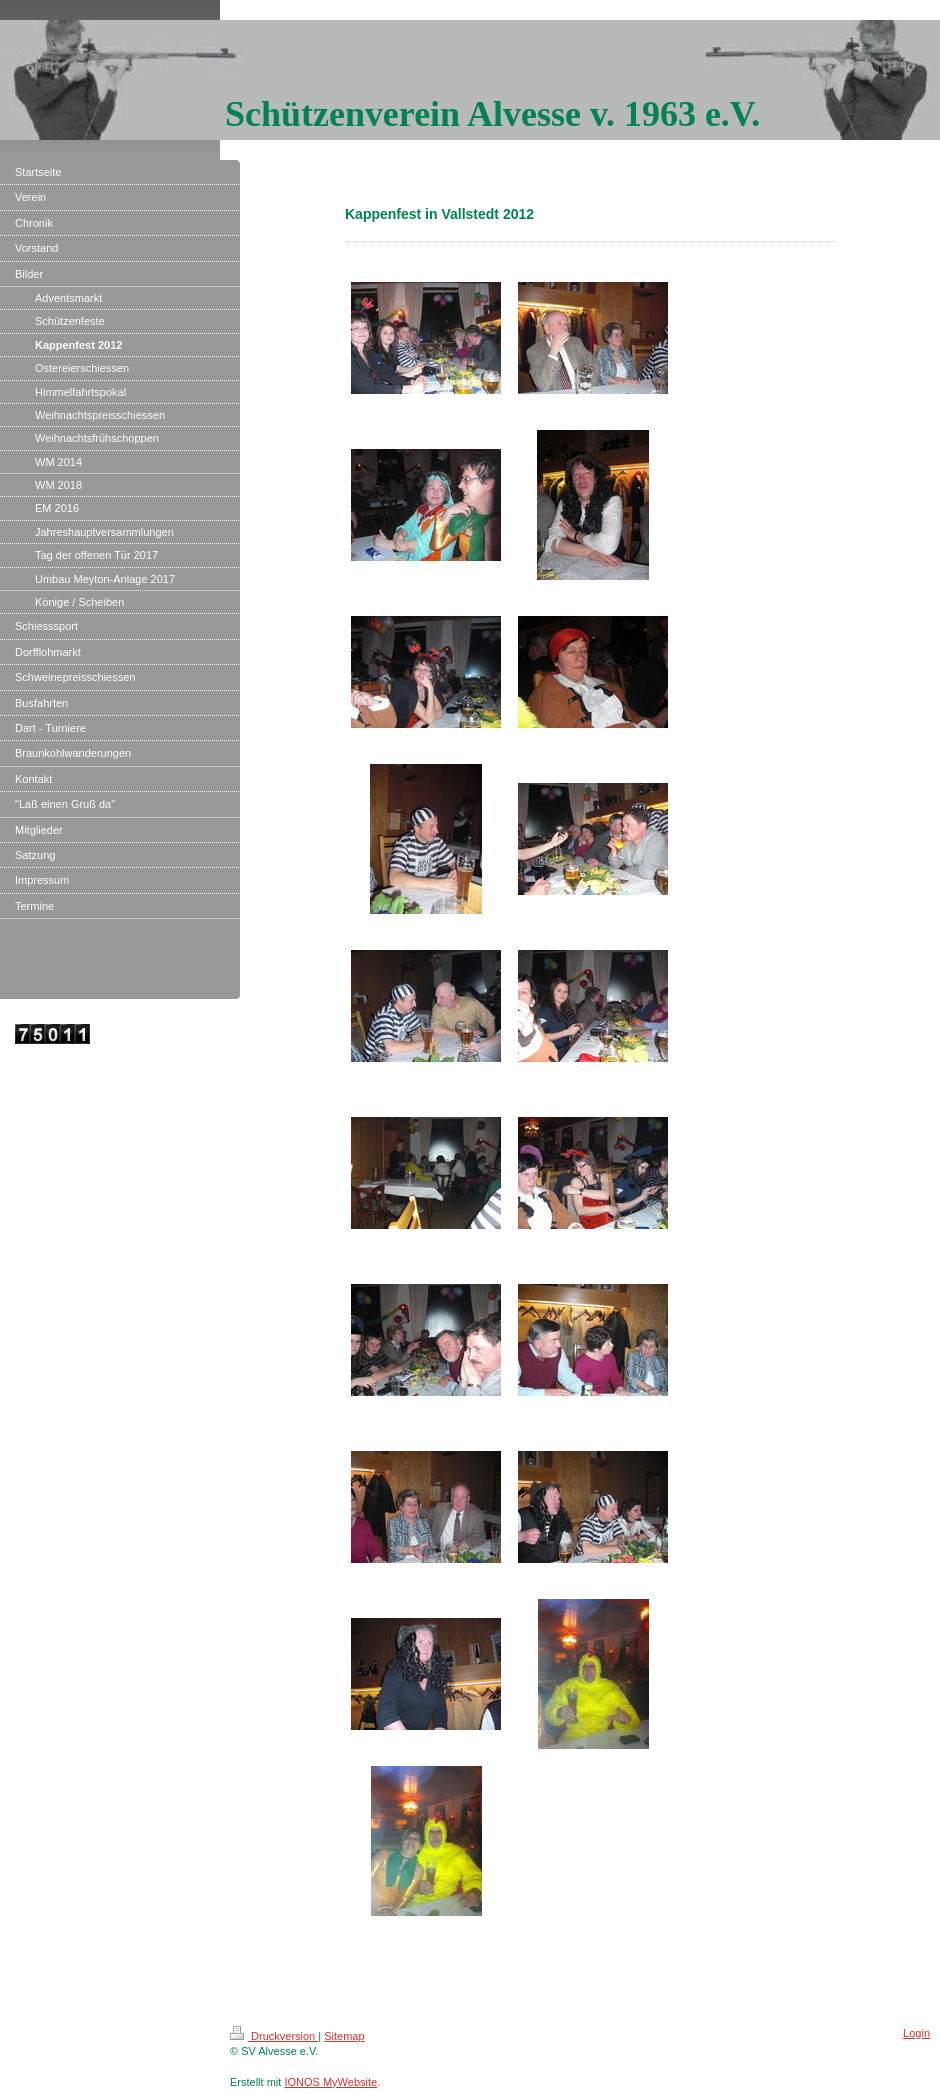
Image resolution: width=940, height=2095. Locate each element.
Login (916, 2033)
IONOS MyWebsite (330, 2082)
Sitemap (344, 2036)
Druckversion (274, 2036)
